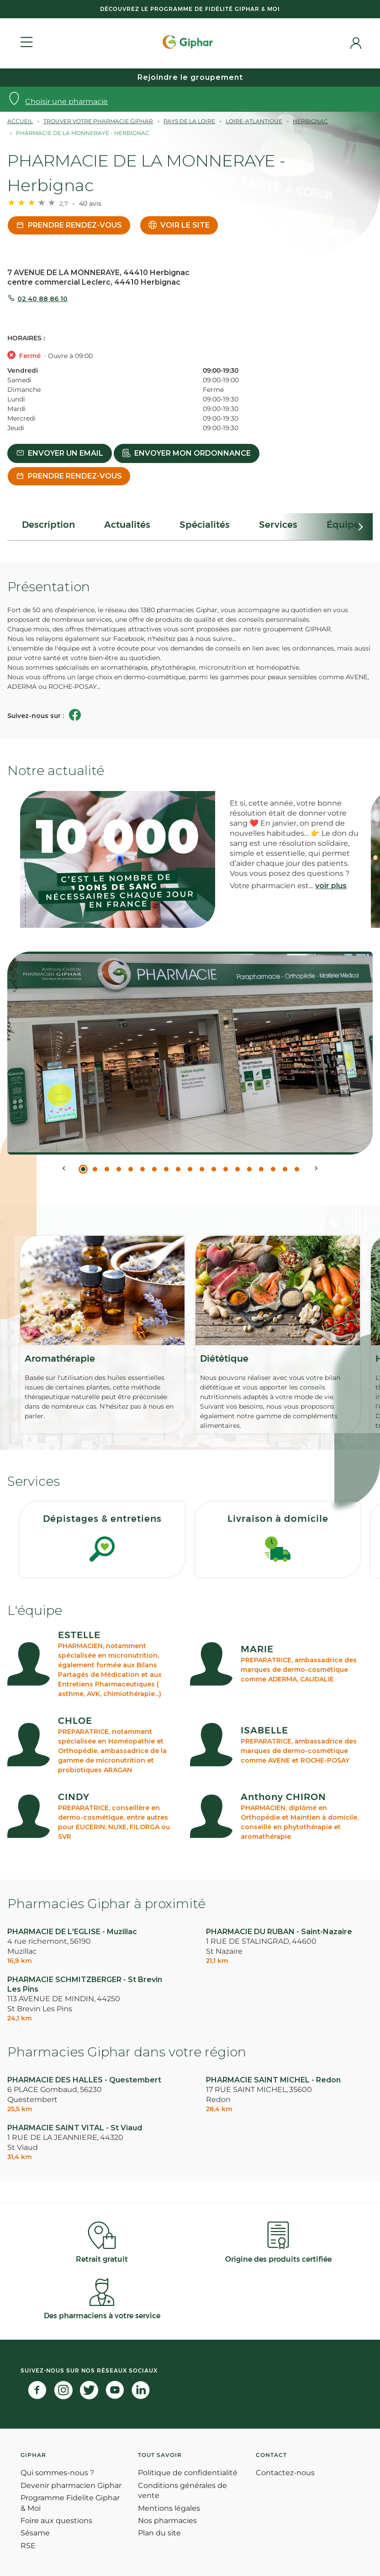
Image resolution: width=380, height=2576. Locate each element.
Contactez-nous (285, 2472)
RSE (28, 2545)
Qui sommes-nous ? (57, 2472)
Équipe (343, 524)
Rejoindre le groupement (190, 77)
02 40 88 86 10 (42, 299)
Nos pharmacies (167, 2520)
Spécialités (204, 524)
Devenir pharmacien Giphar (71, 2485)
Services (278, 524)
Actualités (127, 524)
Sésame (35, 2533)
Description (48, 524)
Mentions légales (169, 2508)
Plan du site (159, 2533)
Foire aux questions (56, 2520)
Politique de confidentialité (188, 2472)
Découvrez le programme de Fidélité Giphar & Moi (190, 8)
